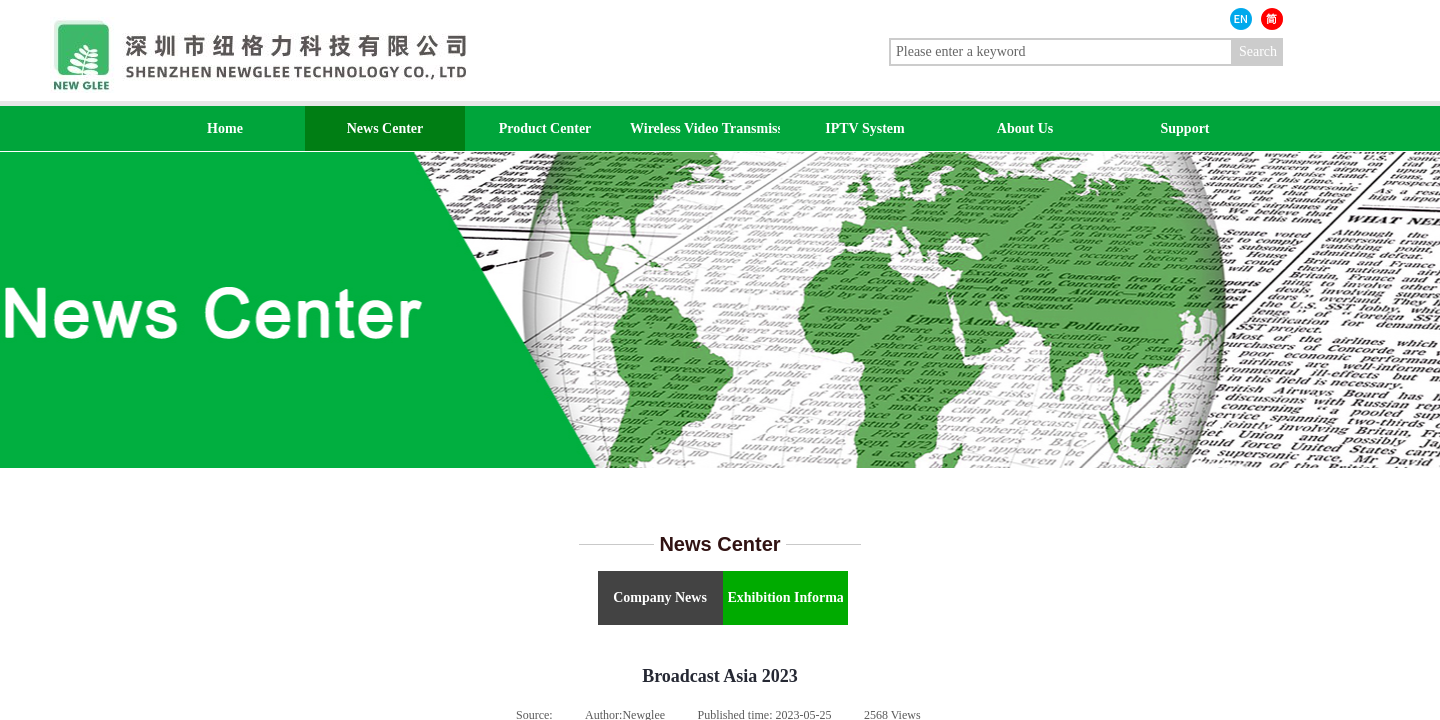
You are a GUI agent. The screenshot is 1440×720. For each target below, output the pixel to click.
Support (1184, 128)
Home (225, 128)
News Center (385, 128)
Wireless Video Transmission (705, 128)
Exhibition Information (785, 597)
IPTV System (864, 128)
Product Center (545, 128)
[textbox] (1061, 52)
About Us (1025, 128)
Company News (660, 597)
